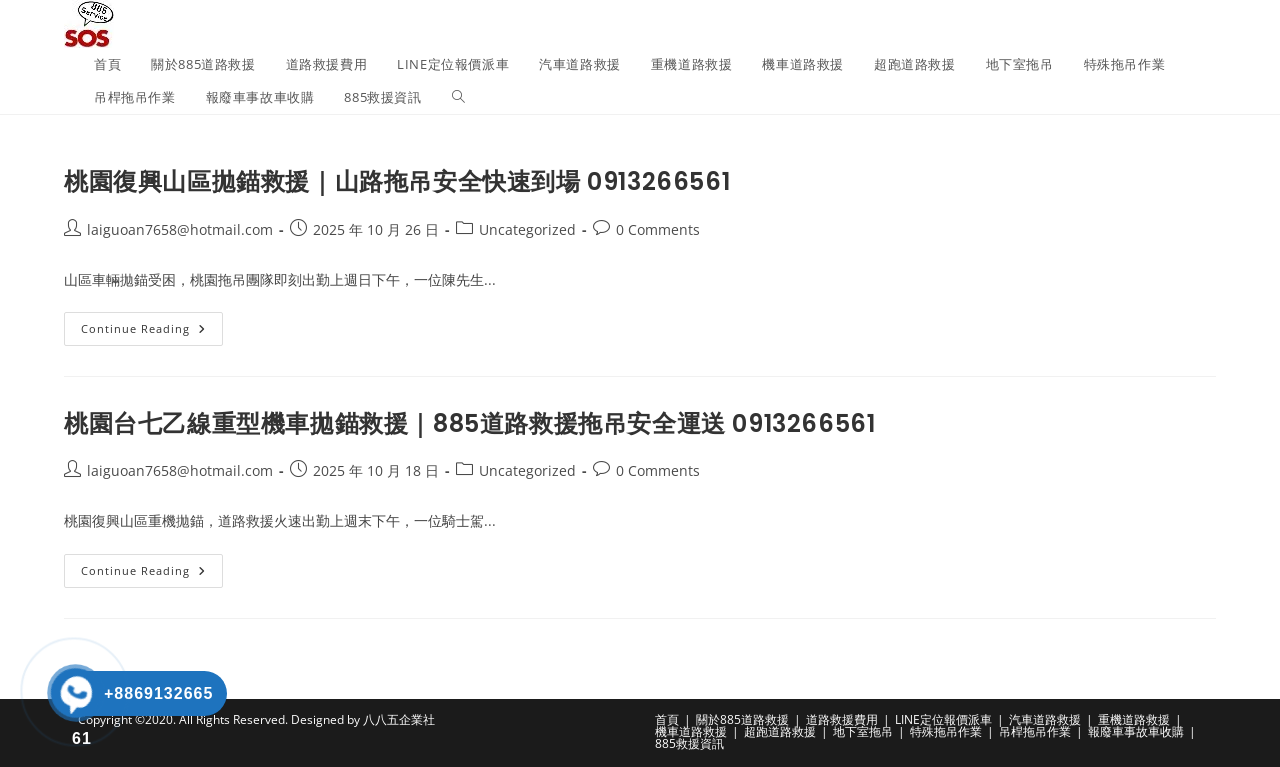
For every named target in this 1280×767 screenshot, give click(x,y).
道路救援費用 (842, 719)
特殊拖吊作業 (946, 731)
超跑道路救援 (780, 731)
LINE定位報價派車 (943, 719)
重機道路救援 (1134, 719)
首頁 (667, 719)
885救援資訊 (689, 743)
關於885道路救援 (742, 719)
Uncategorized (527, 229)
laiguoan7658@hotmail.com (180, 229)
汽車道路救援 (1045, 719)
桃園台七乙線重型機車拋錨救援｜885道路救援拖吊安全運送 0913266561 (469, 423)
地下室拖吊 (863, 731)
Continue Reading (152, 332)
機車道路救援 (691, 731)
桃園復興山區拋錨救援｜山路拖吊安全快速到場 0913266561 (397, 181)
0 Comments (658, 229)
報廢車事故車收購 (1136, 731)
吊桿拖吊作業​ (1035, 731)
